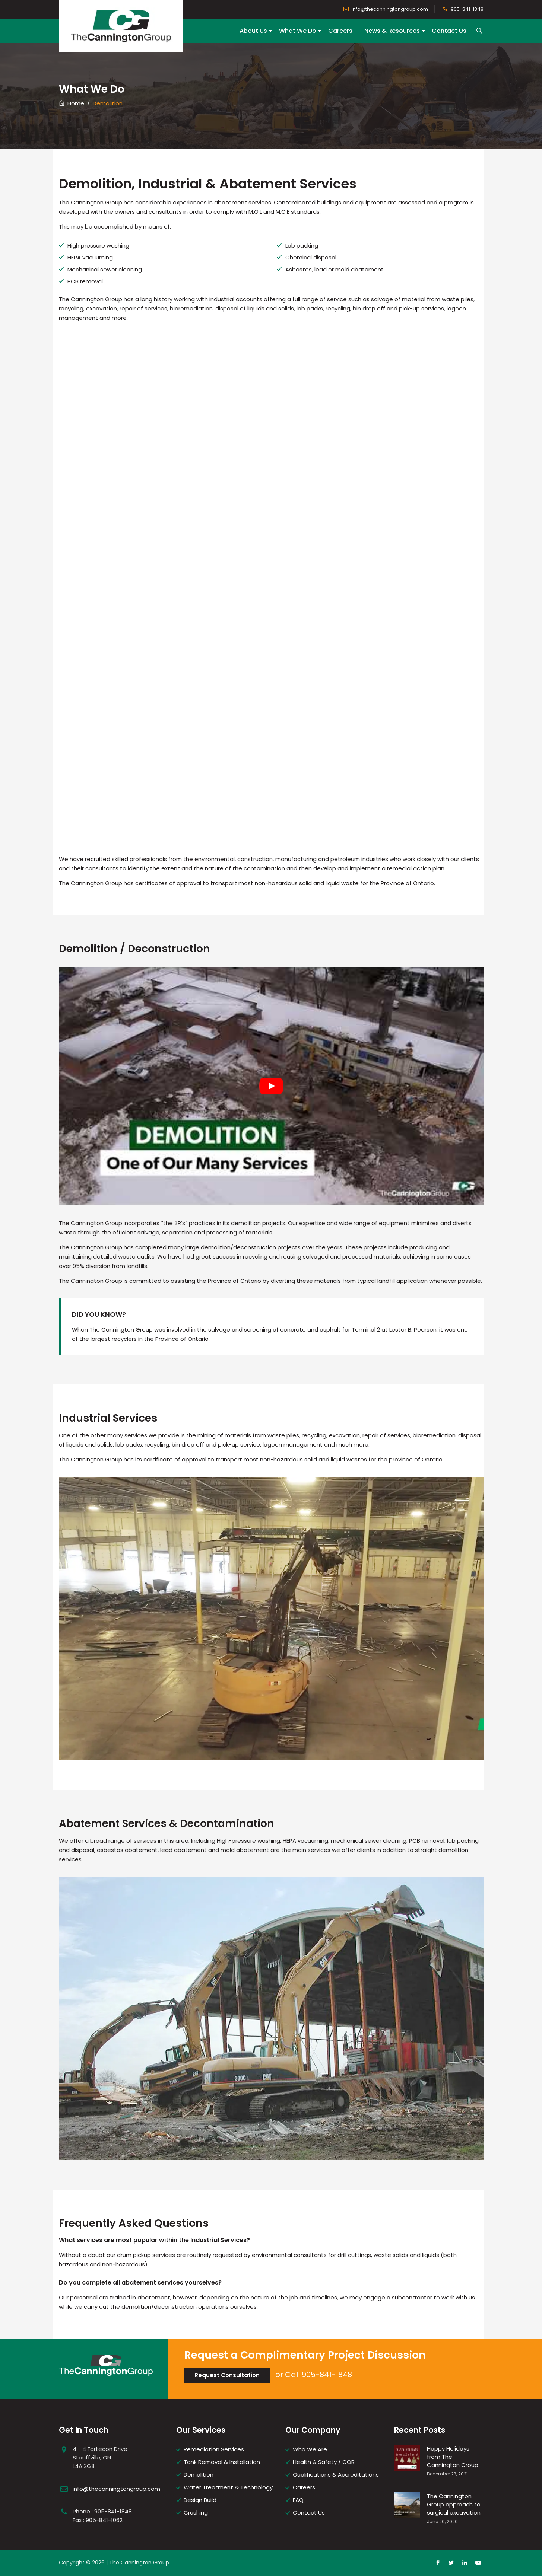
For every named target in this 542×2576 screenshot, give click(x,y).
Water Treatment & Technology (228, 2487)
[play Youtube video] (271, 1086)
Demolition (198, 2474)
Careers (340, 30)
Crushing (196, 2512)
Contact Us (449, 30)
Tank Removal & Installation (222, 2462)
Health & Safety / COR (324, 2462)
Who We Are (310, 2449)
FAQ (298, 2500)
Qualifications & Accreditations (336, 2474)
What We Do (297, 30)
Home (71, 103)
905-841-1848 (467, 9)
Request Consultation (227, 2375)
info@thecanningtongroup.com (390, 9)
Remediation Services (214, 2449)
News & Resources (392, 30)
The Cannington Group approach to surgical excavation (454, 2504)
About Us (253, 30)
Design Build (200, 2500)
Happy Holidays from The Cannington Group (452, 2457)
